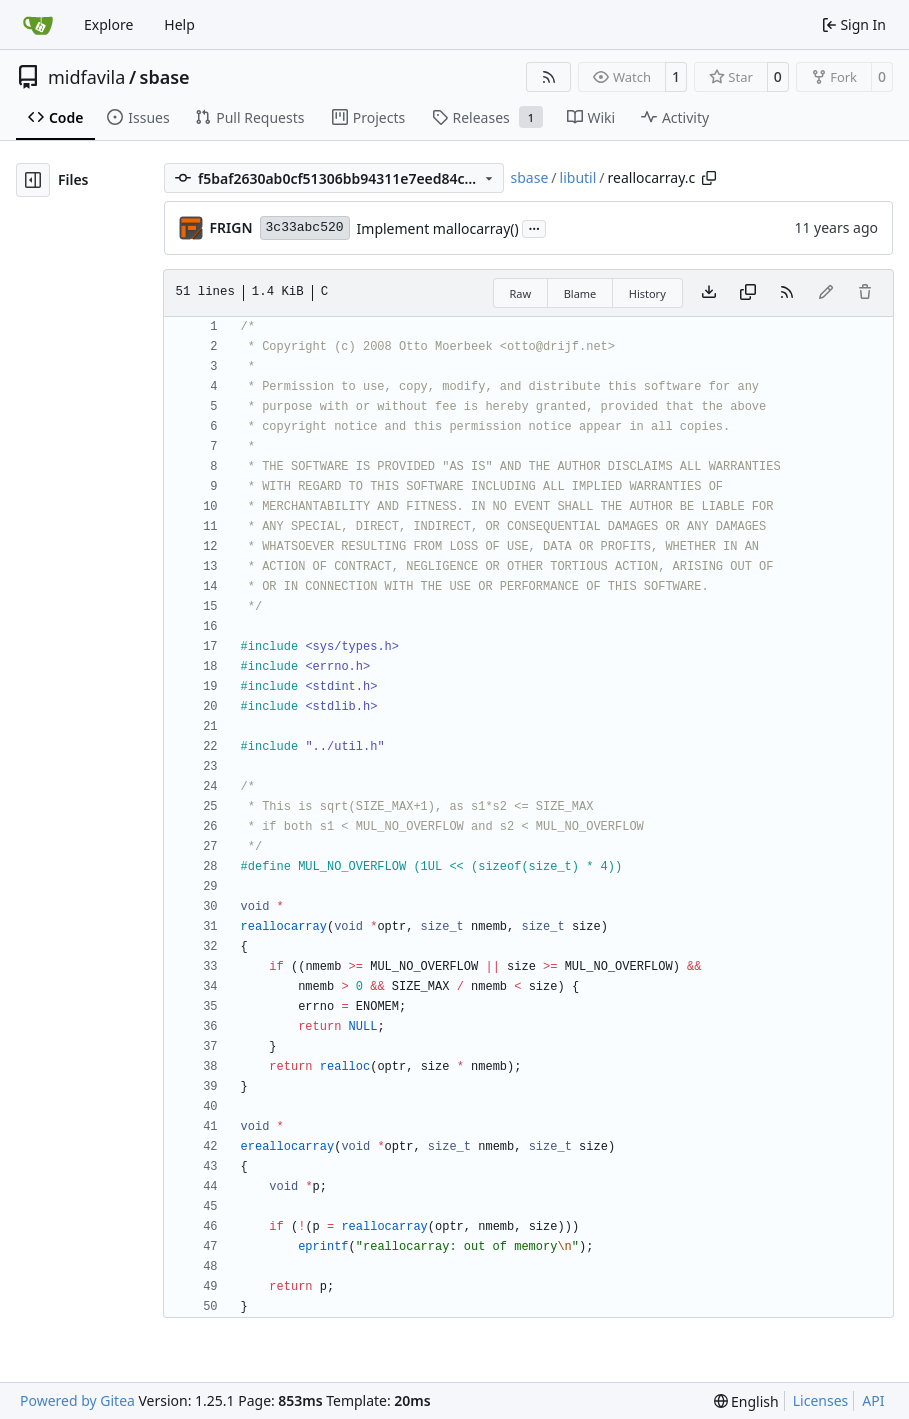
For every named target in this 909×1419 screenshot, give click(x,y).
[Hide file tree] (33, 180)
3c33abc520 (305, 227)
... (534, 227)
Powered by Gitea (77, 1400)
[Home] (38, 25)
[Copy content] (748, 293)
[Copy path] (709, 178)
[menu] (746, 1401)
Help (179, 24)
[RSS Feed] (549, 77)
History (647, 293)
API (873, 1400)
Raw (521, 293)
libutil (578, 177)
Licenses (821, 1400)
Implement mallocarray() (438, 228)
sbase (165, 77)
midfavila (86, 77)
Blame (580, 293)
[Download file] (709, 293)
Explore (108, 24)
